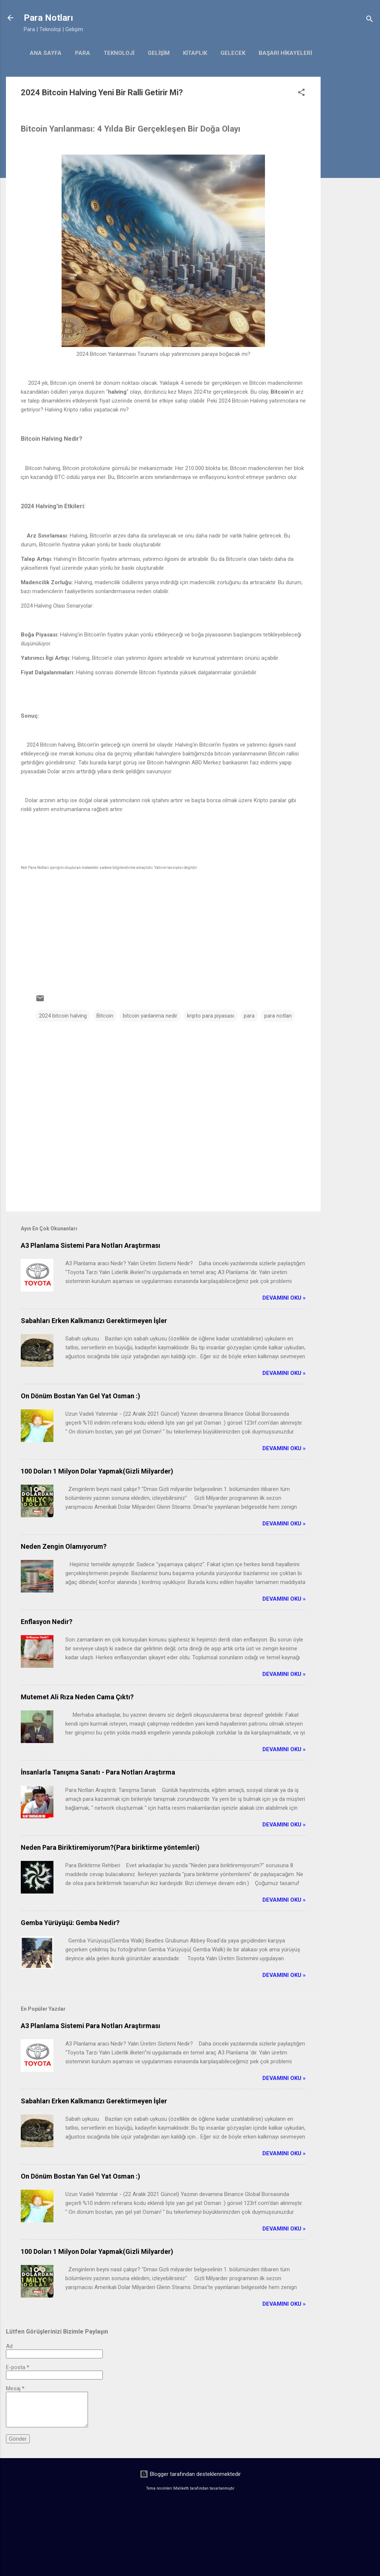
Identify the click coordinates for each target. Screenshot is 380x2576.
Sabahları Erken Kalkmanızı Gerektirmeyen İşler (94, 1321)
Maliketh (181, 2488)
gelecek (232, 53)
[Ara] (369, 20)
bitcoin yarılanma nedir (150, 1015)
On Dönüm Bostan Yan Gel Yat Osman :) (80, 1396)
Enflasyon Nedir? (46, 1622)
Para (82, 53)
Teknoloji (119, 53)
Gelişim (159, 53)
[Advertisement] (350, 188)
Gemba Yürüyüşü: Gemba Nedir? (70, 1923)
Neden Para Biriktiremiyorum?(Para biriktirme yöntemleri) (110, 1847)
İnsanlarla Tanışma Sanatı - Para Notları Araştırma (98, 1772)
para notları (278, 1015)
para (249, 1015)
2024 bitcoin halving (63, 1015)
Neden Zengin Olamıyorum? (64, 1546)
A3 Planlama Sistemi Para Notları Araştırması (90, 1245)
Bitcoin (104, 1015)
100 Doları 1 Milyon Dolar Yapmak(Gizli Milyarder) (97, 1471)
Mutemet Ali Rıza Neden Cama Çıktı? (77, 1697)
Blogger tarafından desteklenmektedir (190, 2474)
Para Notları (48, 18)
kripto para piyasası (210, 1015)
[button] (301, 93)
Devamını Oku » (284, 1297)
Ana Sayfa (46, 53)
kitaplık (195, 53)
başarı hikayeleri (285, 53)
